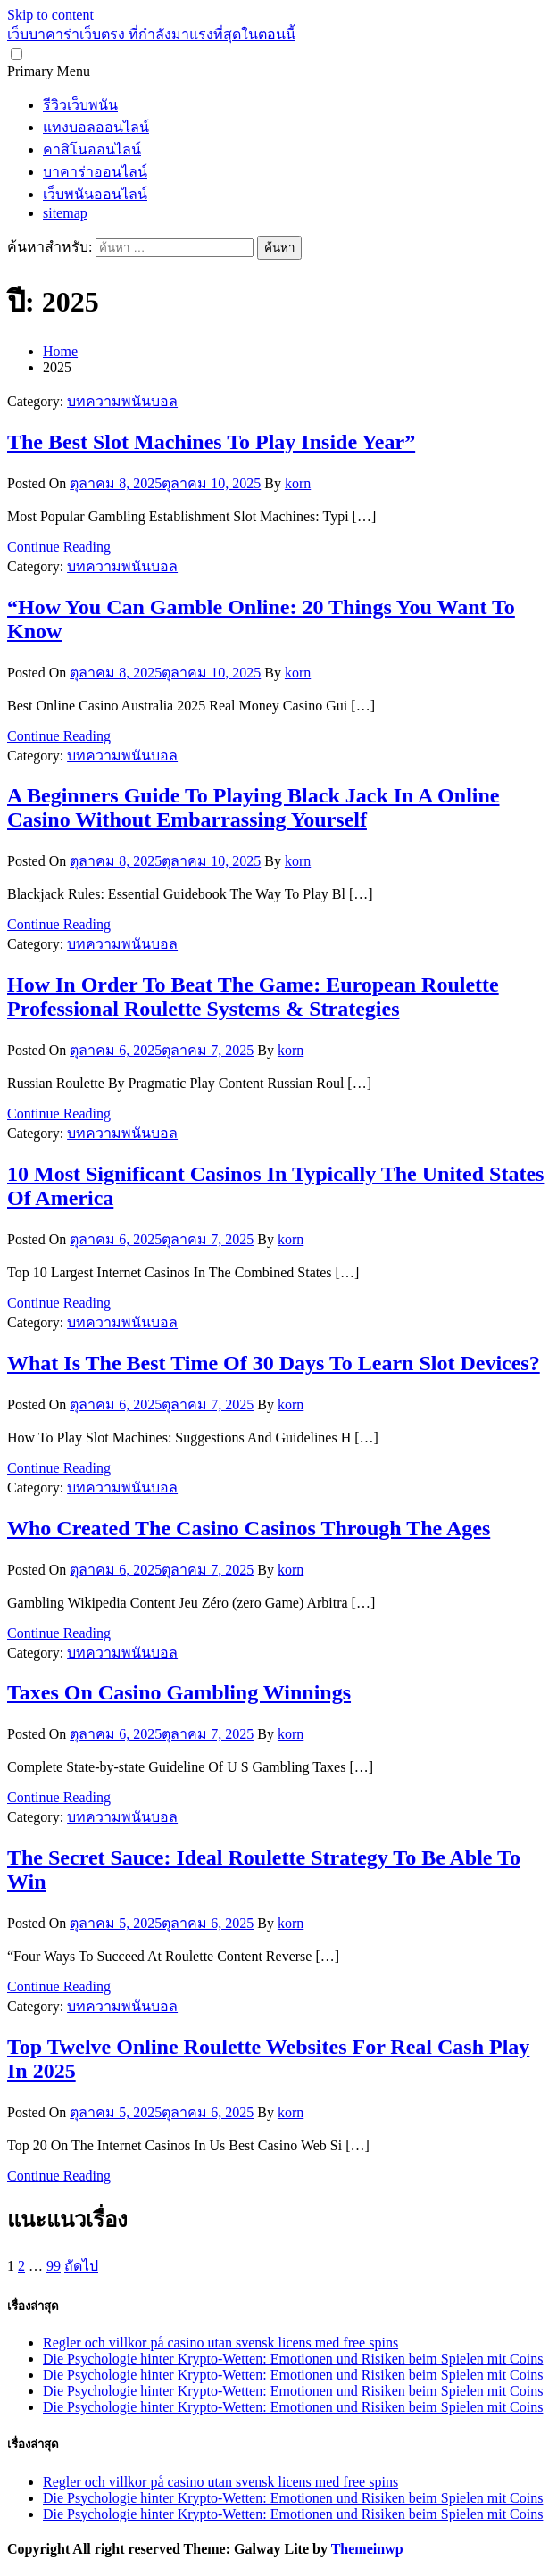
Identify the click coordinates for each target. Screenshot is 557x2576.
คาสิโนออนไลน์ (92, 149)
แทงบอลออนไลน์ (96, 127)
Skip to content (50, 14)
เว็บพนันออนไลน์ (95, 194)
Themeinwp (367, 2548)
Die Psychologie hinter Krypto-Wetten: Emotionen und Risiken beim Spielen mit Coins (293, 2358)
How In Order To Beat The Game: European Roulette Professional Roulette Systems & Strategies (253, 996)
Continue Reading (59, 546)
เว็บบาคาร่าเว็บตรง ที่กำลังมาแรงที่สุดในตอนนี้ (151, 34)
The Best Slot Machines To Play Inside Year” (211, 441)
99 (53, 2265)
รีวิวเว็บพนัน (80, 104)
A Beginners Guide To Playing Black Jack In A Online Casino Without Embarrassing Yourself (253, 807)
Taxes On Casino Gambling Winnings (179, 1692)
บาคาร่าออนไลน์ (95, 171)
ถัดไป (81, 2265)
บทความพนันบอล (122, 401)
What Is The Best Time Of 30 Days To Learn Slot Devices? (273, 1363)
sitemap (65, 212)
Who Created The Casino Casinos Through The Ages (248, 1528)
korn (298, 483)
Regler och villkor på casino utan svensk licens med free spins (220, 2342)
